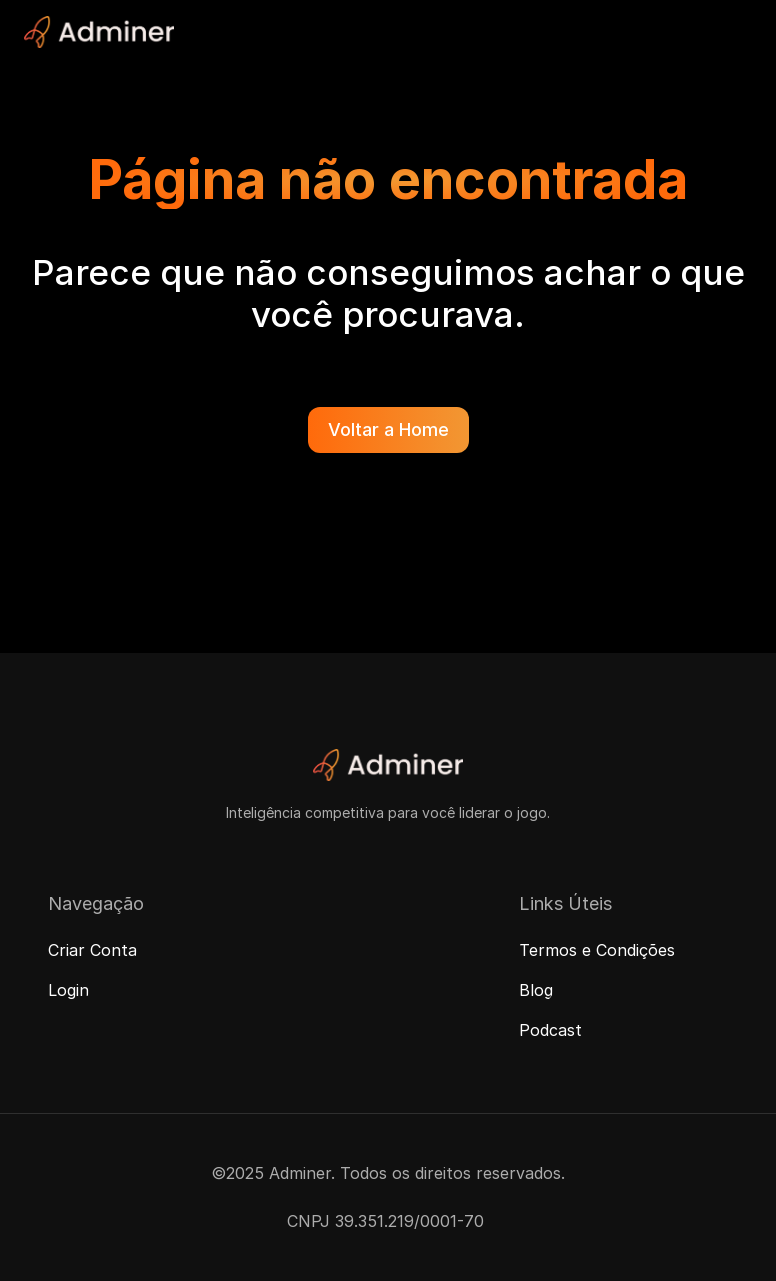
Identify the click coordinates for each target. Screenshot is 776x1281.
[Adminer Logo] (99, 32)
